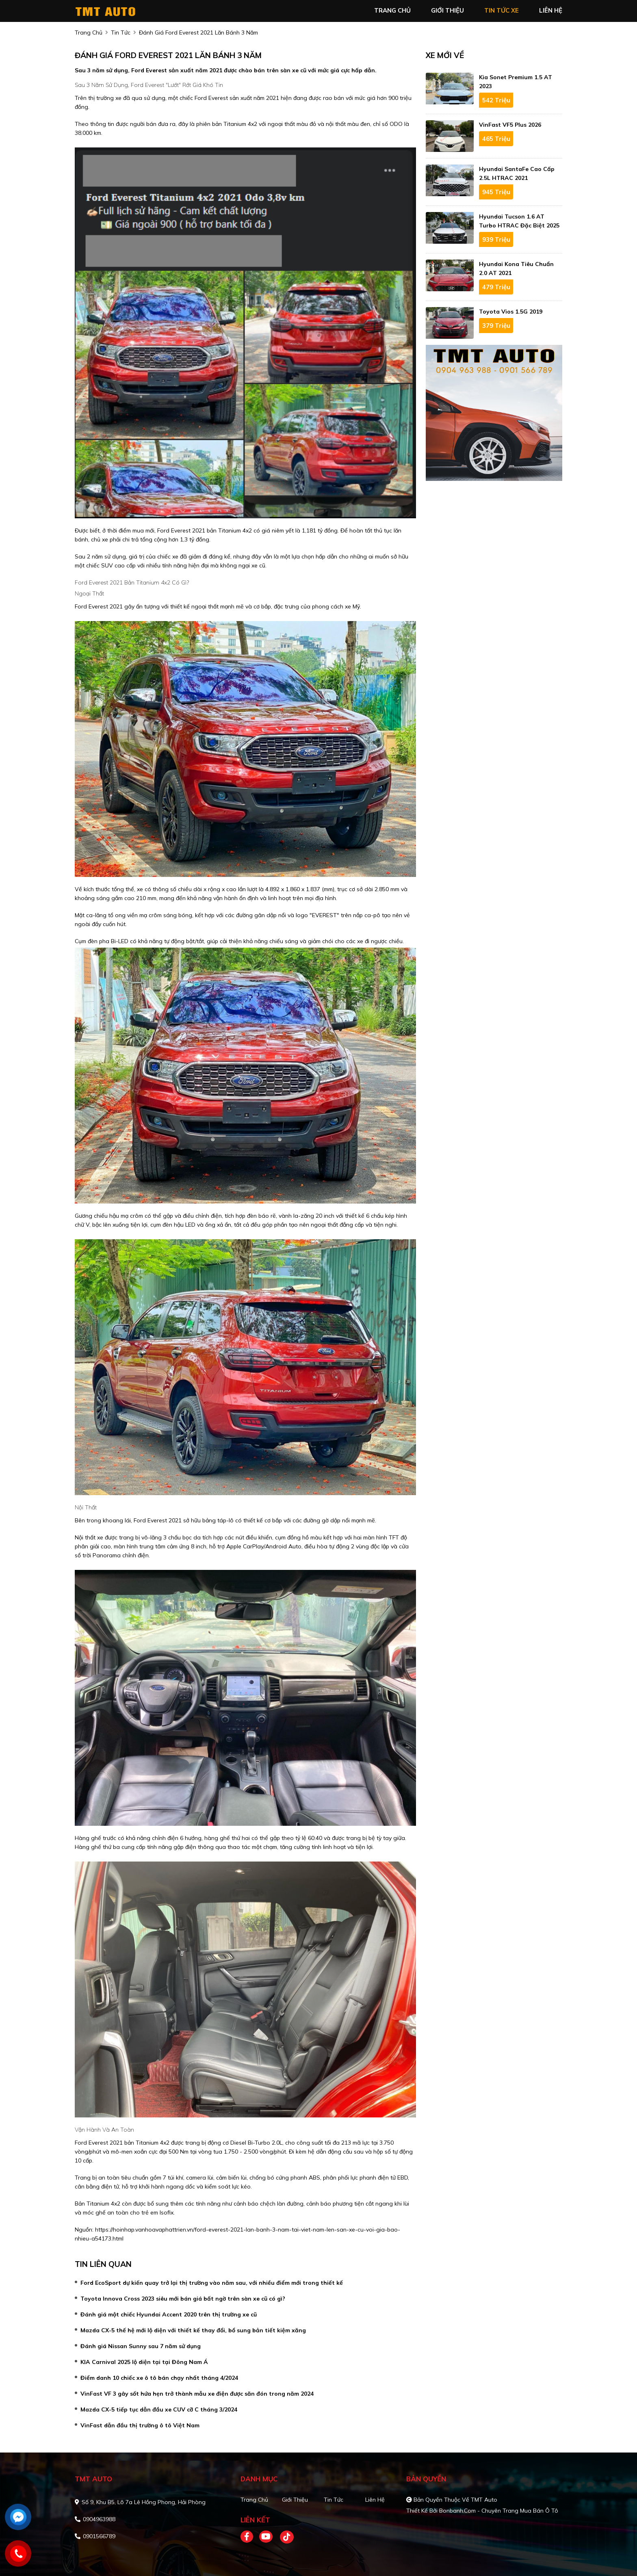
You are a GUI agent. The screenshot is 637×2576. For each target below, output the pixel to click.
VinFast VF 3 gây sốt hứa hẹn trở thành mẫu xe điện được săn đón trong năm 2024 (197, 2393)
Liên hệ (375, 2499)
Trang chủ (254, 2499)
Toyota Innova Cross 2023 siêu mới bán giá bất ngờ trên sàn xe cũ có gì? (182, 2298)
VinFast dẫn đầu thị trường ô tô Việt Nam (139, 2425)
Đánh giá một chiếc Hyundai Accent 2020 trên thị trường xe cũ (168, 2314)
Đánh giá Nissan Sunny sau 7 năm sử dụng (140, 2346)
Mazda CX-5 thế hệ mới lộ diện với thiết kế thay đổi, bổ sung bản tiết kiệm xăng (193, 2330)
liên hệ (550, 10)
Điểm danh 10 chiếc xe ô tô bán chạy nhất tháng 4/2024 (159, 2377)
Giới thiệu (295, 2499)
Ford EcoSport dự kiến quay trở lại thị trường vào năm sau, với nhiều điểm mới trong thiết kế (211, 2282)
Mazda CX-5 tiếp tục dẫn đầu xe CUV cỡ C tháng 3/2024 (158, 2409)
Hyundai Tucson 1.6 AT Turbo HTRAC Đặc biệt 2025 (519, 221)
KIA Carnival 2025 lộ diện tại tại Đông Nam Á (144, 2362)
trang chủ (392, 10)
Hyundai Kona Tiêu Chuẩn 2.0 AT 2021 (516, 268)
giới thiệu (447, 10)
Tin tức (333, 2499)
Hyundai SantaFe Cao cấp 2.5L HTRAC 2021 (517, 173)
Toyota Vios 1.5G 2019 (510, 311)
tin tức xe (501, 10)
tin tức (120, 32)
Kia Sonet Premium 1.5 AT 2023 (515, 82)
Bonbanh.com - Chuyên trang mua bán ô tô (498, 2510)
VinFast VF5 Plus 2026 (510, 124)
